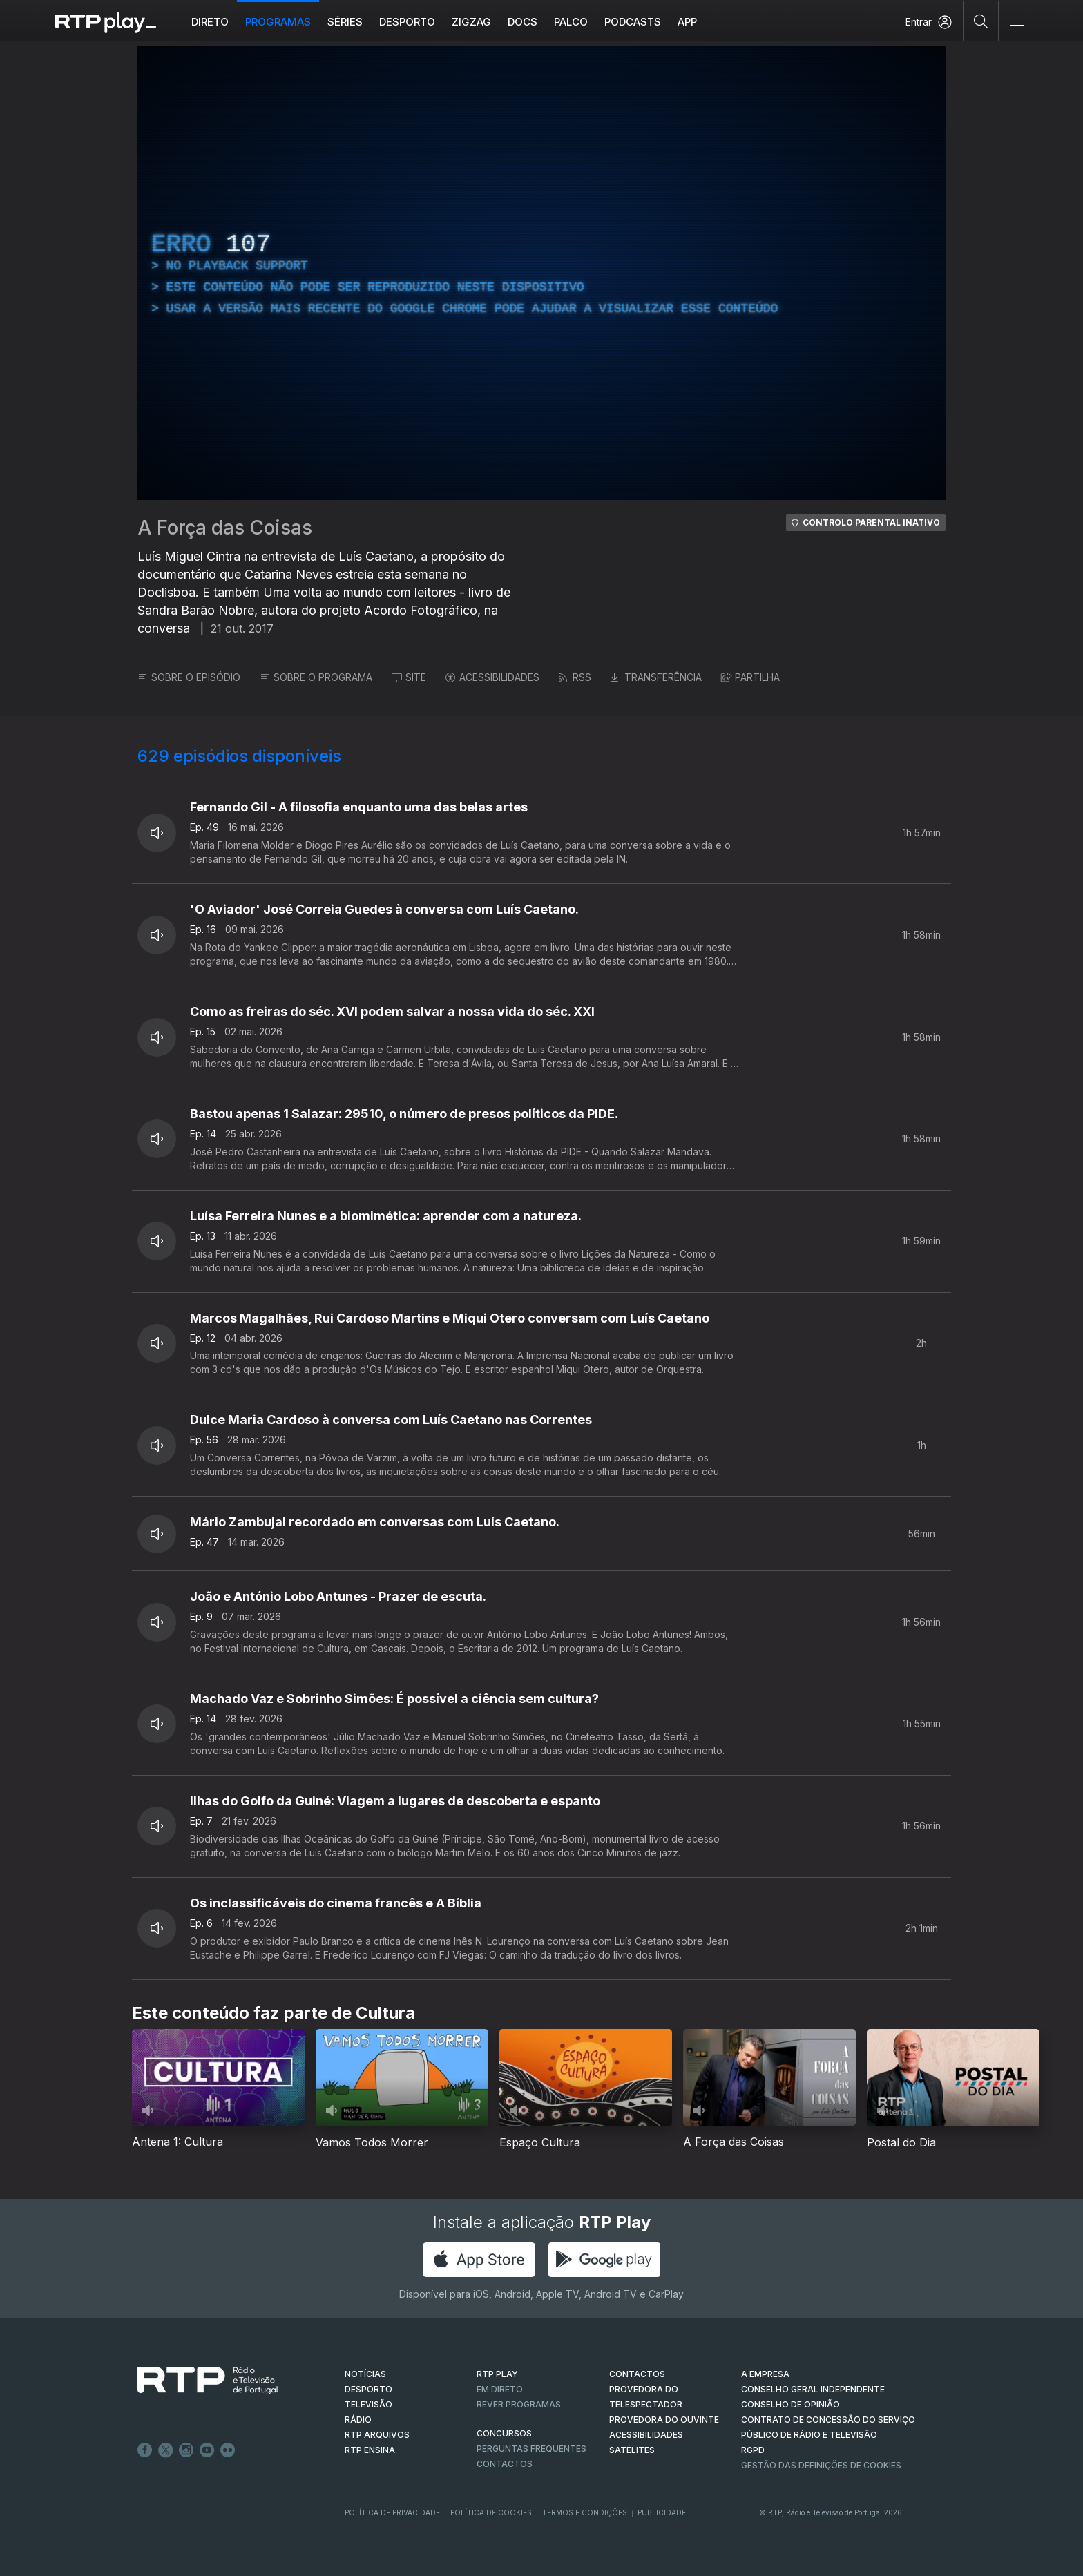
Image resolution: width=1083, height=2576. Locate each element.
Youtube (207, 2450)
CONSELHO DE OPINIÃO (790, 2404)
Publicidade (662, 2512)
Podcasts (632, 21)
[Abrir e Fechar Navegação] (1017, 22)
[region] (541, 273)
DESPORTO (368, 2389)
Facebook (145, 2450)
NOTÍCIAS (365, 2374)
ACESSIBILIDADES (492, 677)
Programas (278, 21)
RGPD (753, 2450)
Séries (345, 21)
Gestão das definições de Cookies (821, 2465)
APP (687, 21)
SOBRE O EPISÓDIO (188, 677)
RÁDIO (358, 2419)
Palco (571, 21)
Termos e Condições (584, 2512)
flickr (228, 2450)
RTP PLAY (497, 2374)
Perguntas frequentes (531, 2448)
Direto (210, 21)
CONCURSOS (504, 2433)
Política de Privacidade (392, 2512)
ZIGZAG (471, 21)
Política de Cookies (491, 2512)
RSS (575, 677)
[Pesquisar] (981, 20)
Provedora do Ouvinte (664, 2419)
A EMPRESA (765, 2374)
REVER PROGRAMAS (519, 2404)
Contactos (505, 2464)
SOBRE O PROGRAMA (316, 677)
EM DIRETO (500, 2389)
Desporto (407, 21)
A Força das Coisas (224, 527)
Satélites (632, 2450)
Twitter (165, 2450)
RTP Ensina (370, 2450)
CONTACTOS (637, 2374)
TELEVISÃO (368, 2404)
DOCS (522, 21)
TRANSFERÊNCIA (656, 677)
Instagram (186, 2450)
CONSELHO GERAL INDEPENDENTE (813, 2389)
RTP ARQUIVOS (377, 2435)
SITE (409, 677)
